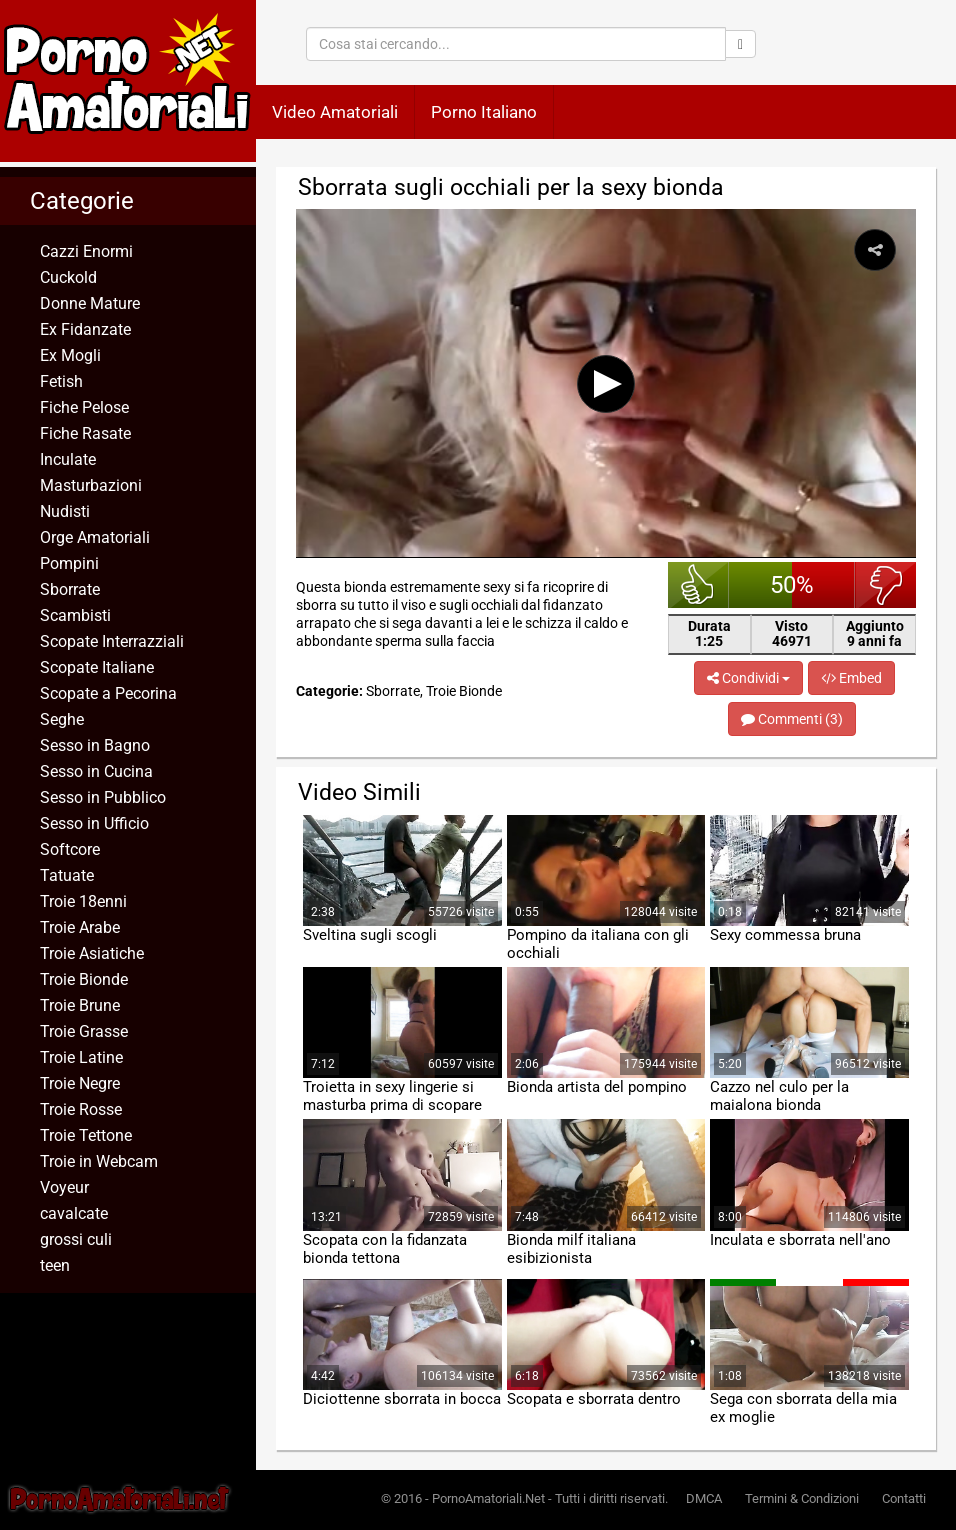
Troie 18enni (83, 901)
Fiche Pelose (84, 407)
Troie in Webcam (99, 1161)
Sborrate (70, 589)
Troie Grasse (84, 1031)
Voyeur (64, 1187)
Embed (851, 678)
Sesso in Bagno (95, 745)
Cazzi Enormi (86, 251)
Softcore (70, 849)
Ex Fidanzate (85, 329)
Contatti (904, 1498)
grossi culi (76, 1239)
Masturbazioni (91, 485)
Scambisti (75, 615)
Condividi (748, 678)
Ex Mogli (70, 355)
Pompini (69, 563)
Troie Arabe (80, 927)
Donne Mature (90, 303)
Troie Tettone (86, 1135)
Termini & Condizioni (802, 1498)
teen (55, 1265)
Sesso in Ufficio (94, 823)
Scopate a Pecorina (108, 693)
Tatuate (67, 875)
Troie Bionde (84, 979)
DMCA (704, 1498)
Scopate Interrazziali (112, 641)
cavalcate (74, 1213)
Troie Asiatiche (92, 953)
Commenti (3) (792, 719)
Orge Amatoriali (95, 537)
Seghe (62, 719)
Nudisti (65, 511)
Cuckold (68, 277)
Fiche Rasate (85, 433)
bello (698, 585)
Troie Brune (80, 1005)
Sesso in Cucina (96, 771)
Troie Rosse (81, 1109)
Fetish (61, 381)
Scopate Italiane (97, 667)
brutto (885, 585)
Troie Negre (80, 1083)
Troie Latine (81, 1057)
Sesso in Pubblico (103, 797)
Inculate (68, 459)
